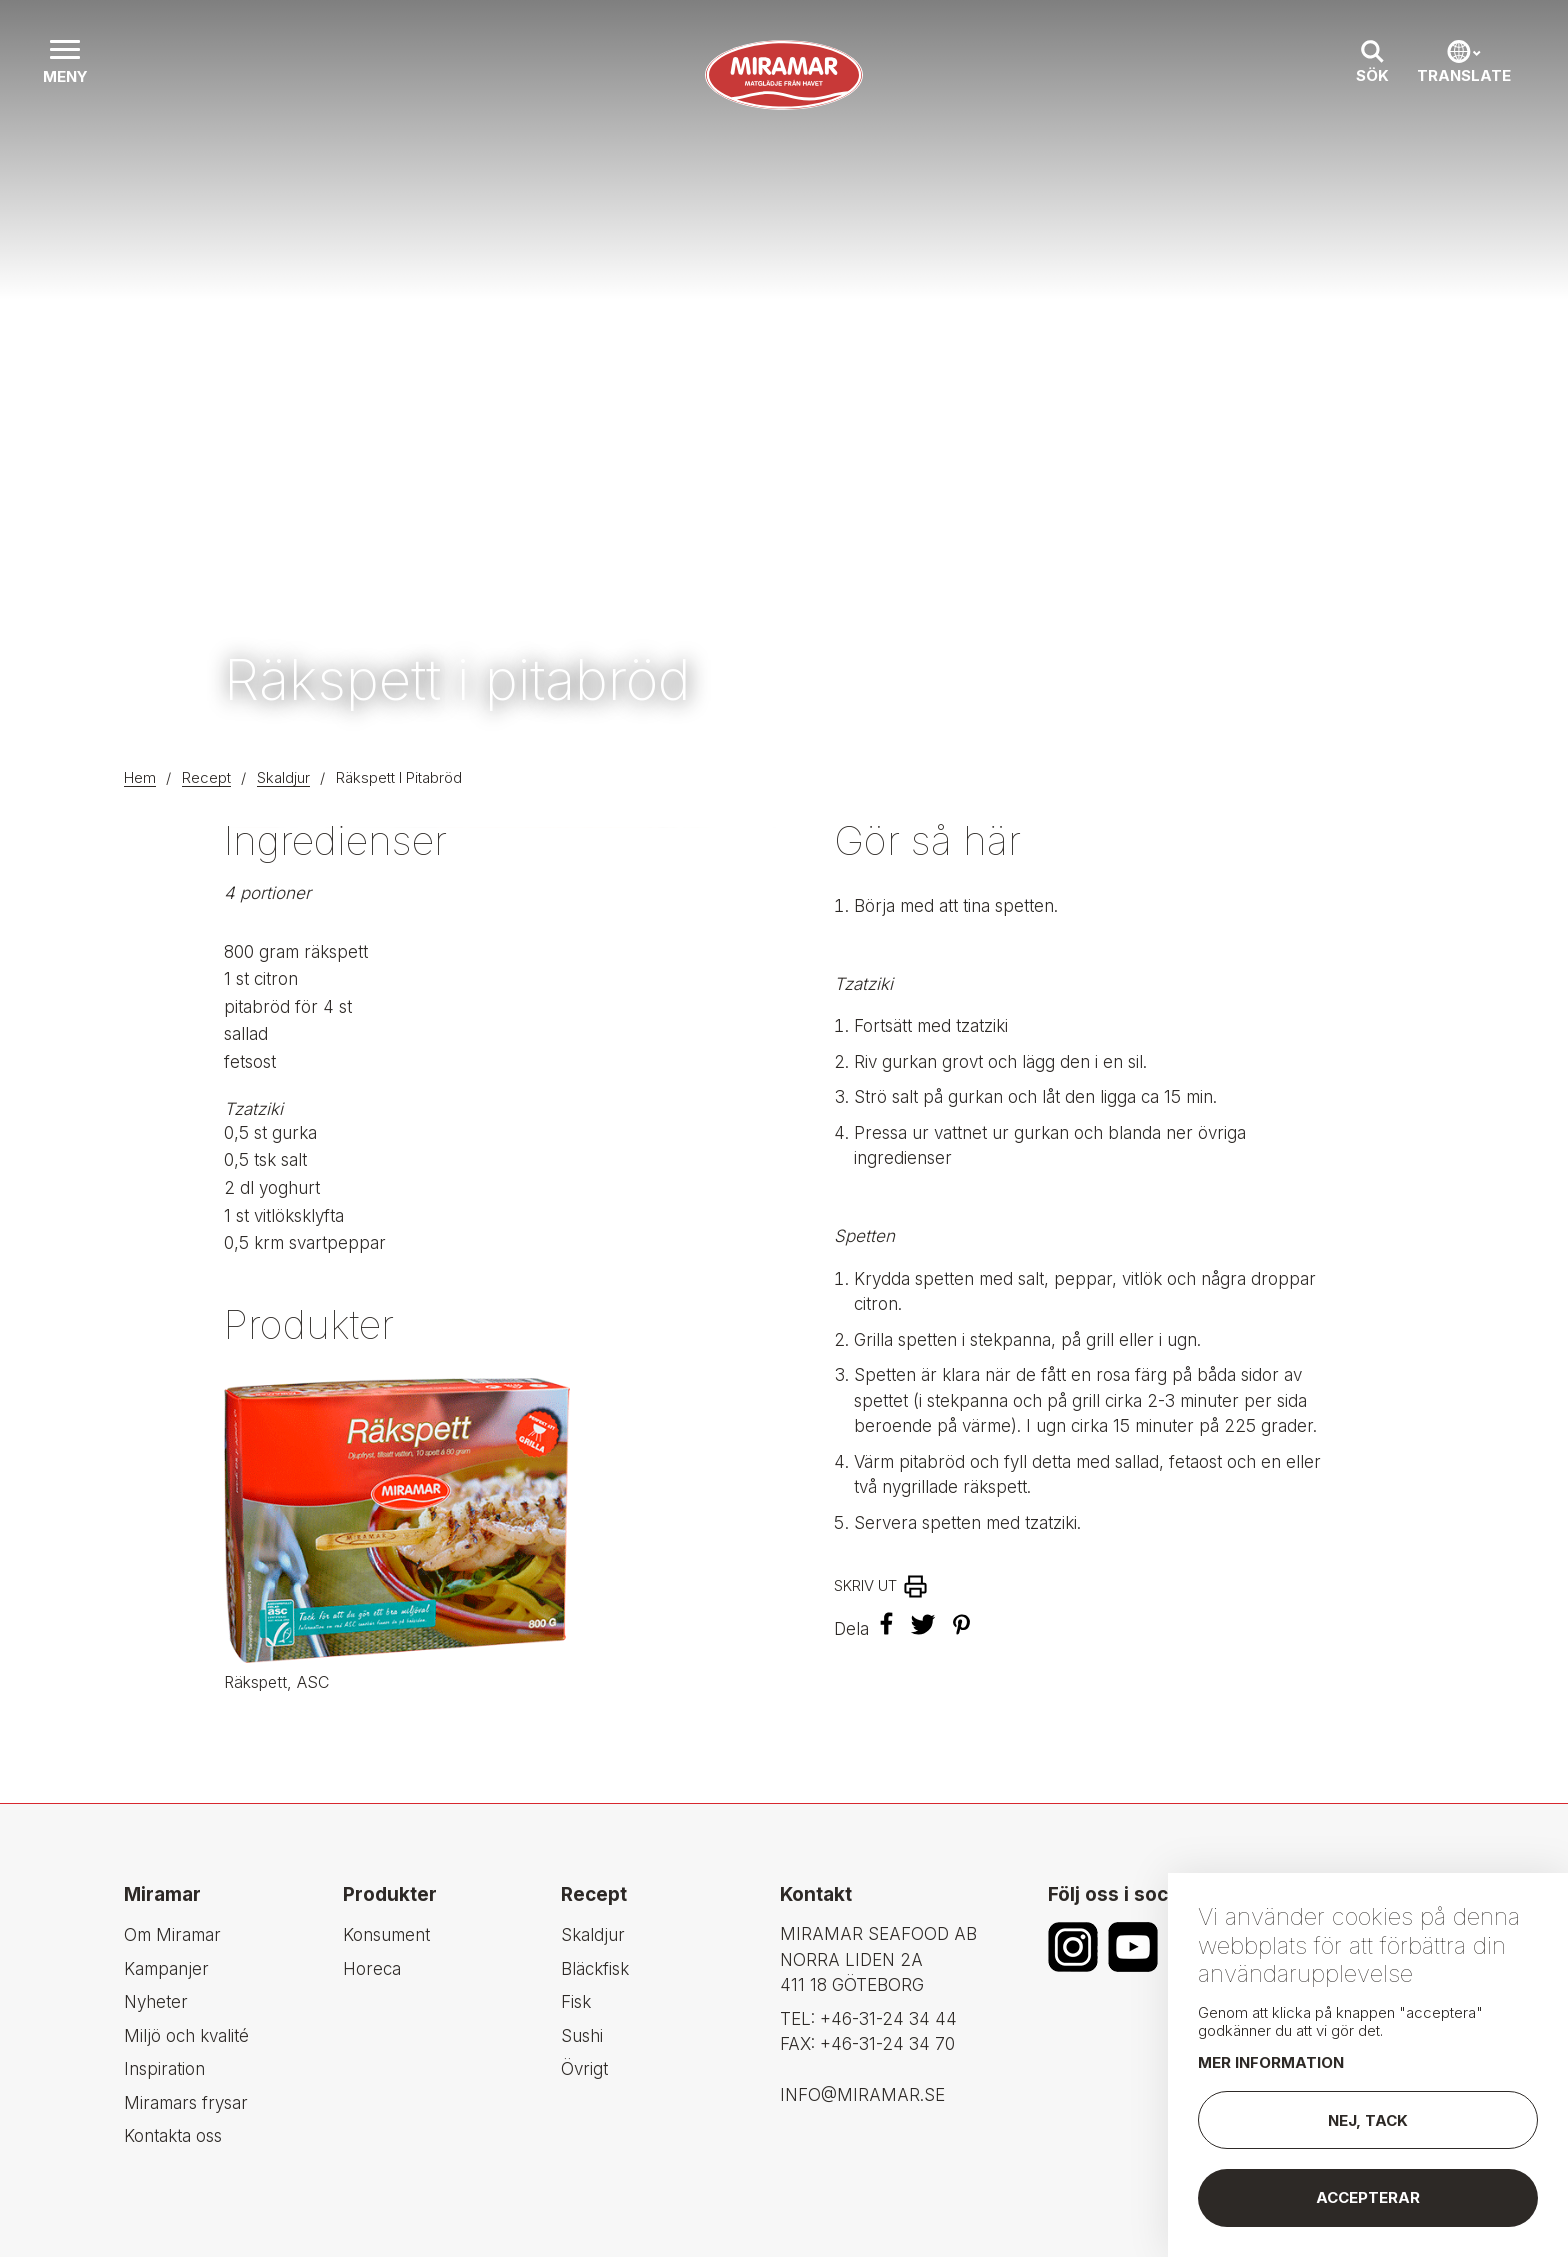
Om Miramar (172, 1935)
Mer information (1271, 2062)
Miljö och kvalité (186, 2036)
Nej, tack (1368, 2120)
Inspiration (164, 2069)
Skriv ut (865, 1585)
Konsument (386, 1935)
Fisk (576, 2002)
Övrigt (584, 2069)
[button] (65, 64)
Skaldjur (283, 777)
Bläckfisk (595, 1969)
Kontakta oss (173, 2136)
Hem (140, 777)
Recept (206, 777)
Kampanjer (166, 1969)
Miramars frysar (186, 2103)
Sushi (582, 2036)
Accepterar (1368, 2197)
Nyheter (156, 2002)
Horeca (372, 1969)
